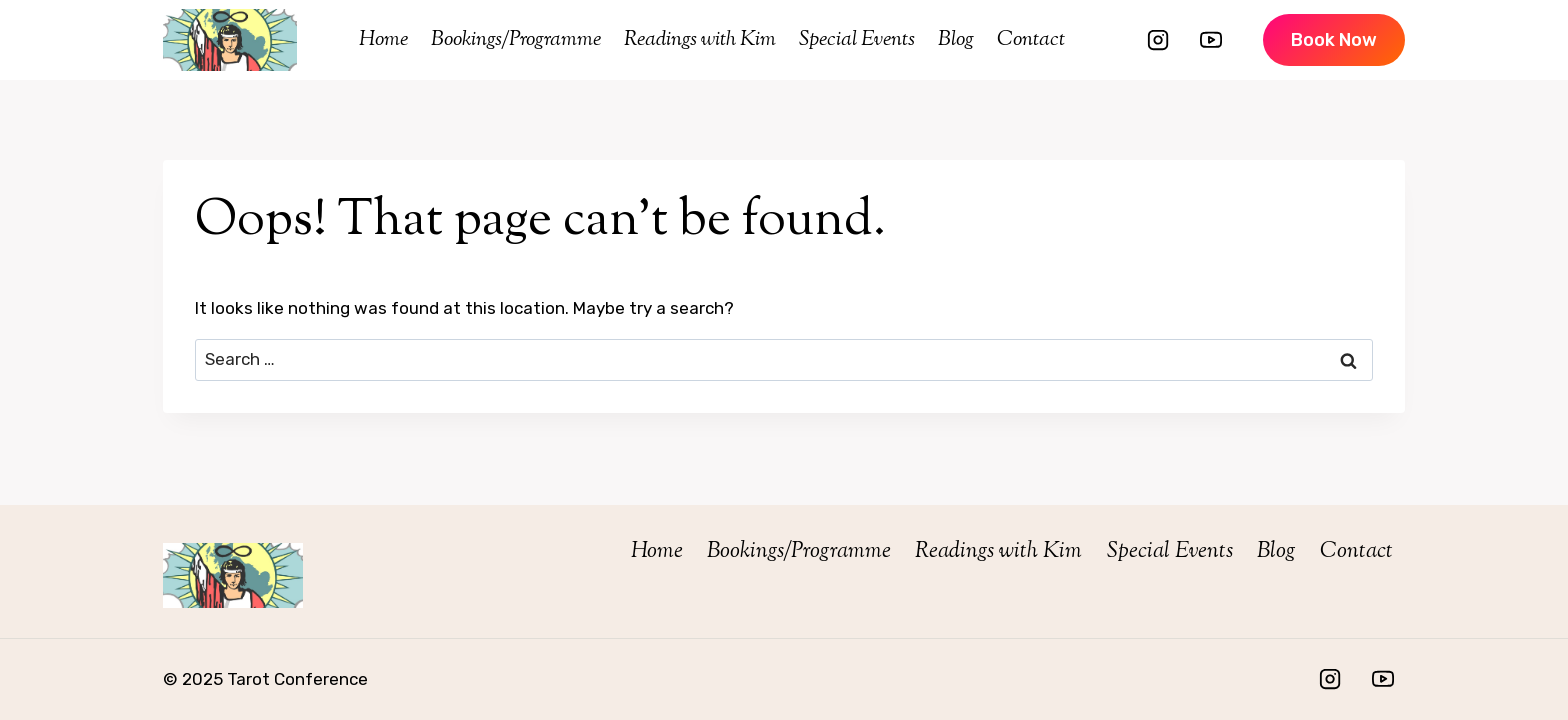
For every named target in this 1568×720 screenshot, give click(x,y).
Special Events (857, 40)
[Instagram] (1158, 40)
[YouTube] (1211, 40)
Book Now (1334, 40)
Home (383, 40)
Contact (1031, 40)
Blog (956, 40)
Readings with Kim (700, 40)
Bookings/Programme (516, 40)
